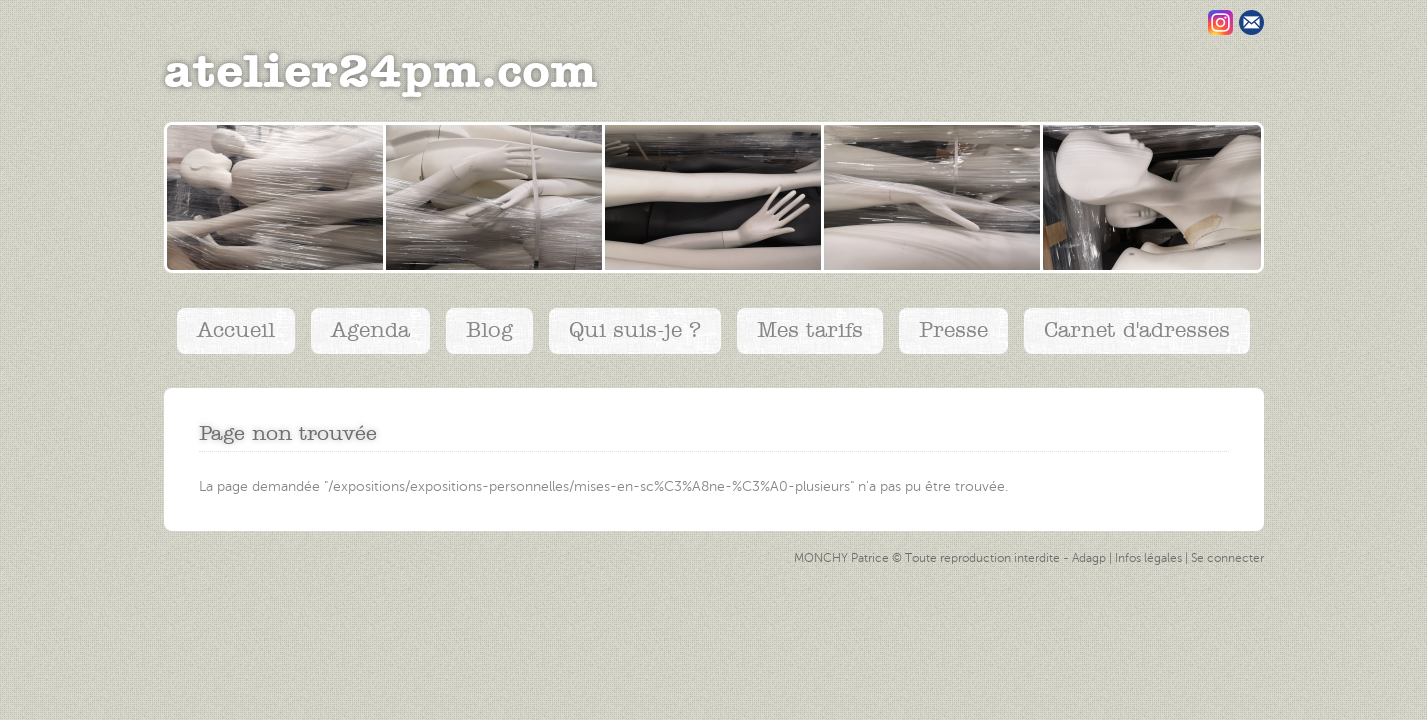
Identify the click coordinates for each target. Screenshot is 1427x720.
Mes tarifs (810, 330)
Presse (953, 330)
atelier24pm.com (381, 73)
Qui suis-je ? (635, 330)
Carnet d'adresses (1137, 330)
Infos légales (1148, 558)
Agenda (370, 330)
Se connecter (1227, 558)
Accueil (236, 330)
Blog (489, 330)
